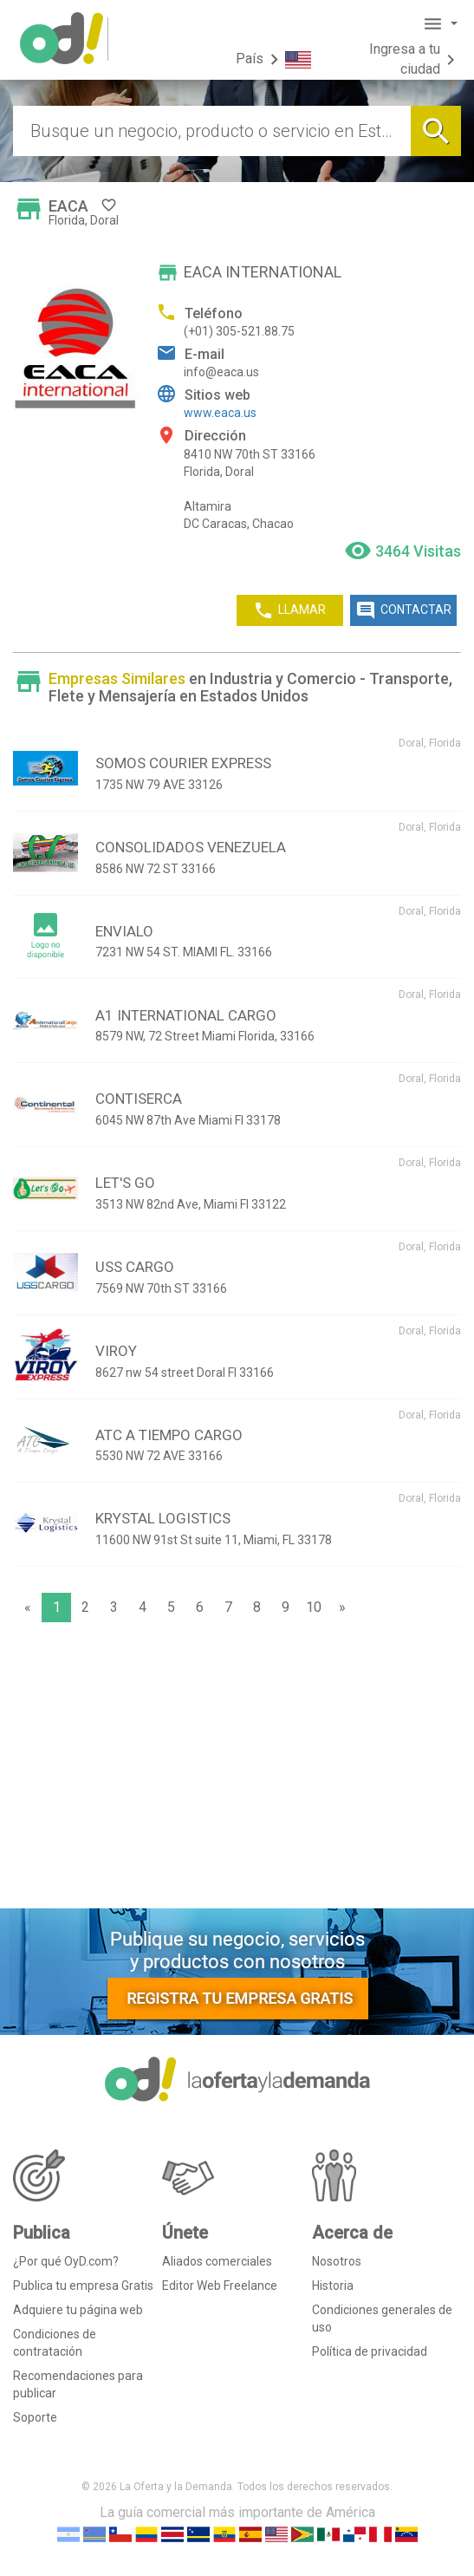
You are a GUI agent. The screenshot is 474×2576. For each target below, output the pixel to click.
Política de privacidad (369, 2351)
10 (313, 1607)
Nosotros (336, 2261)
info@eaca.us (221, 372)
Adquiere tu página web (78, 2310)
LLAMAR (289, 610)
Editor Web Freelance (219, 2285)
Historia (333, 2285)
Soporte (35, 2417)
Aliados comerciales (217, 2261)
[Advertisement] (237, 1769)
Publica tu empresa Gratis (83, 2285)
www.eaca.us (220, 413)
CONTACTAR (403, 610)
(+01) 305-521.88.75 (239, 331)
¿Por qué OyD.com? (66, 2261)
